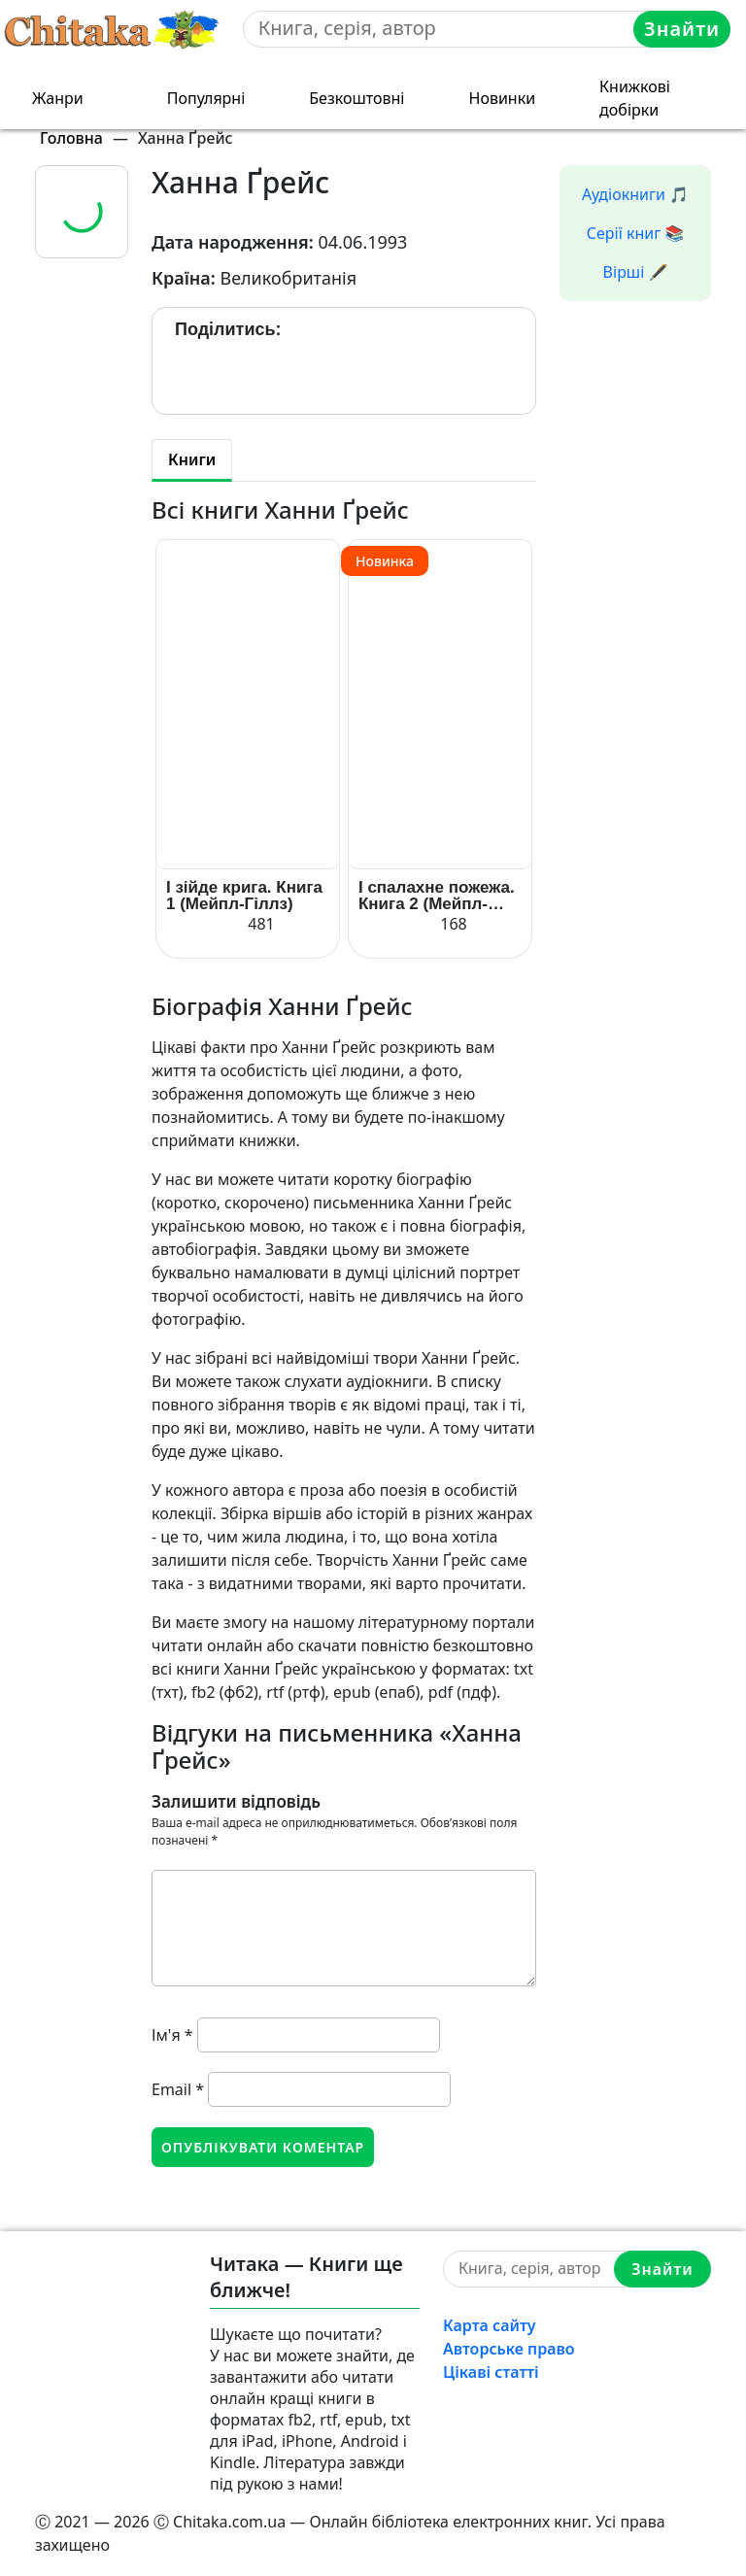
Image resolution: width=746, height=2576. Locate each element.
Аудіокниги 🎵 (635, 194)
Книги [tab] (192, 459)
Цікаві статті (491, 2372)
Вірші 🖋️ (635, 272)
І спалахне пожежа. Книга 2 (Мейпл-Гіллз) (436, 895)
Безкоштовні (356, 98)
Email (178, 2089)
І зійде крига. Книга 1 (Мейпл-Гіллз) (244, 895)
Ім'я (172, 2035)
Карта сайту (489, 2325)
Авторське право (509, 2348)
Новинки (502, 98)
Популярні (206, 98)
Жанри (58, 98)
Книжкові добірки (634, 98)
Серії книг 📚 (636, 233)
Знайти (682, 29)
